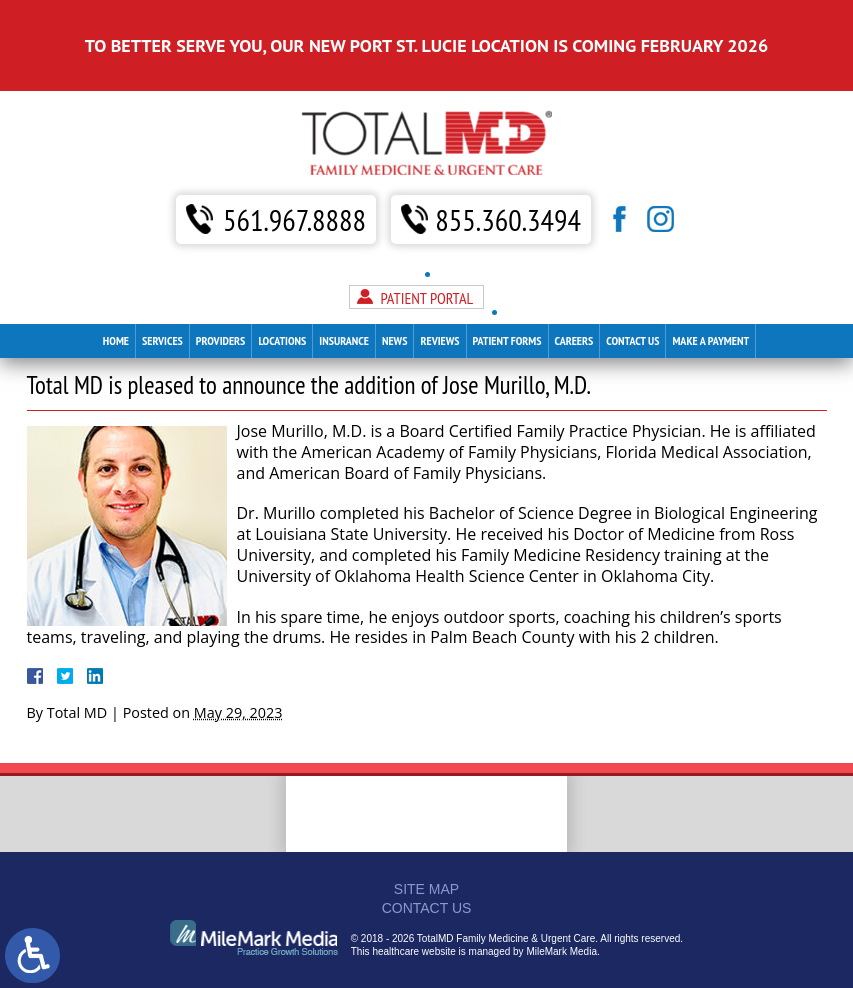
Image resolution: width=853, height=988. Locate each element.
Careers (574, 292)
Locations (282, 292)
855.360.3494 (508, 171)
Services (162, 292)
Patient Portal (426, 250)
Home (116, 292)
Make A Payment (710, 292)
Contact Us (632, 292)
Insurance (344, 292)
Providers (221, 292)
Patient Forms (507, 292)
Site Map (426, 889)
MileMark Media (561, 951)
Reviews (439, 292)
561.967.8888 (294, 171)
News (395, 292)
